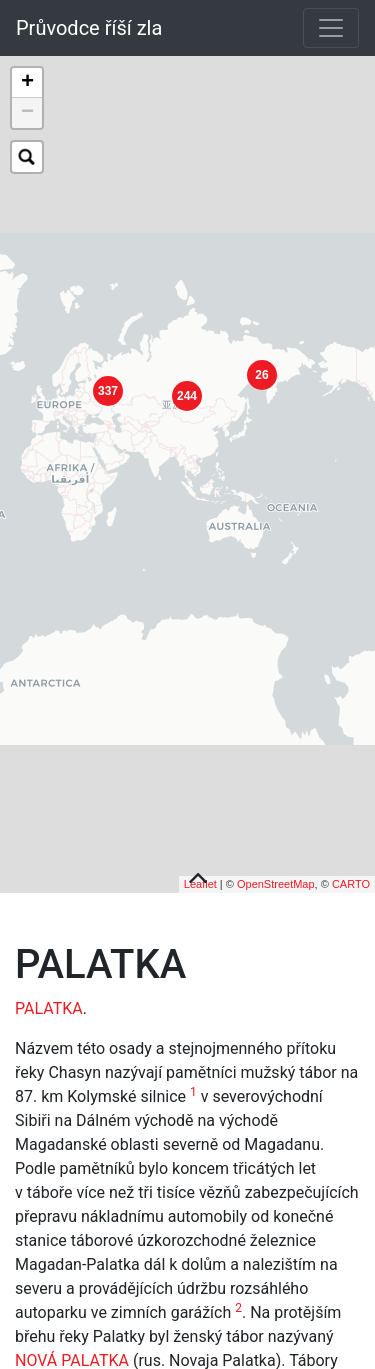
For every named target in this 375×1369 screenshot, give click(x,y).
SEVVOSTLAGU (131, 1344)
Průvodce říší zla (89, 28)
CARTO (351, 844)
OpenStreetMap (276, 844)
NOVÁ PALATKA (72, 1320)
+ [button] (27, 83)
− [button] (27, 113)
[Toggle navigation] (331, 28)
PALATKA (49, 968)
